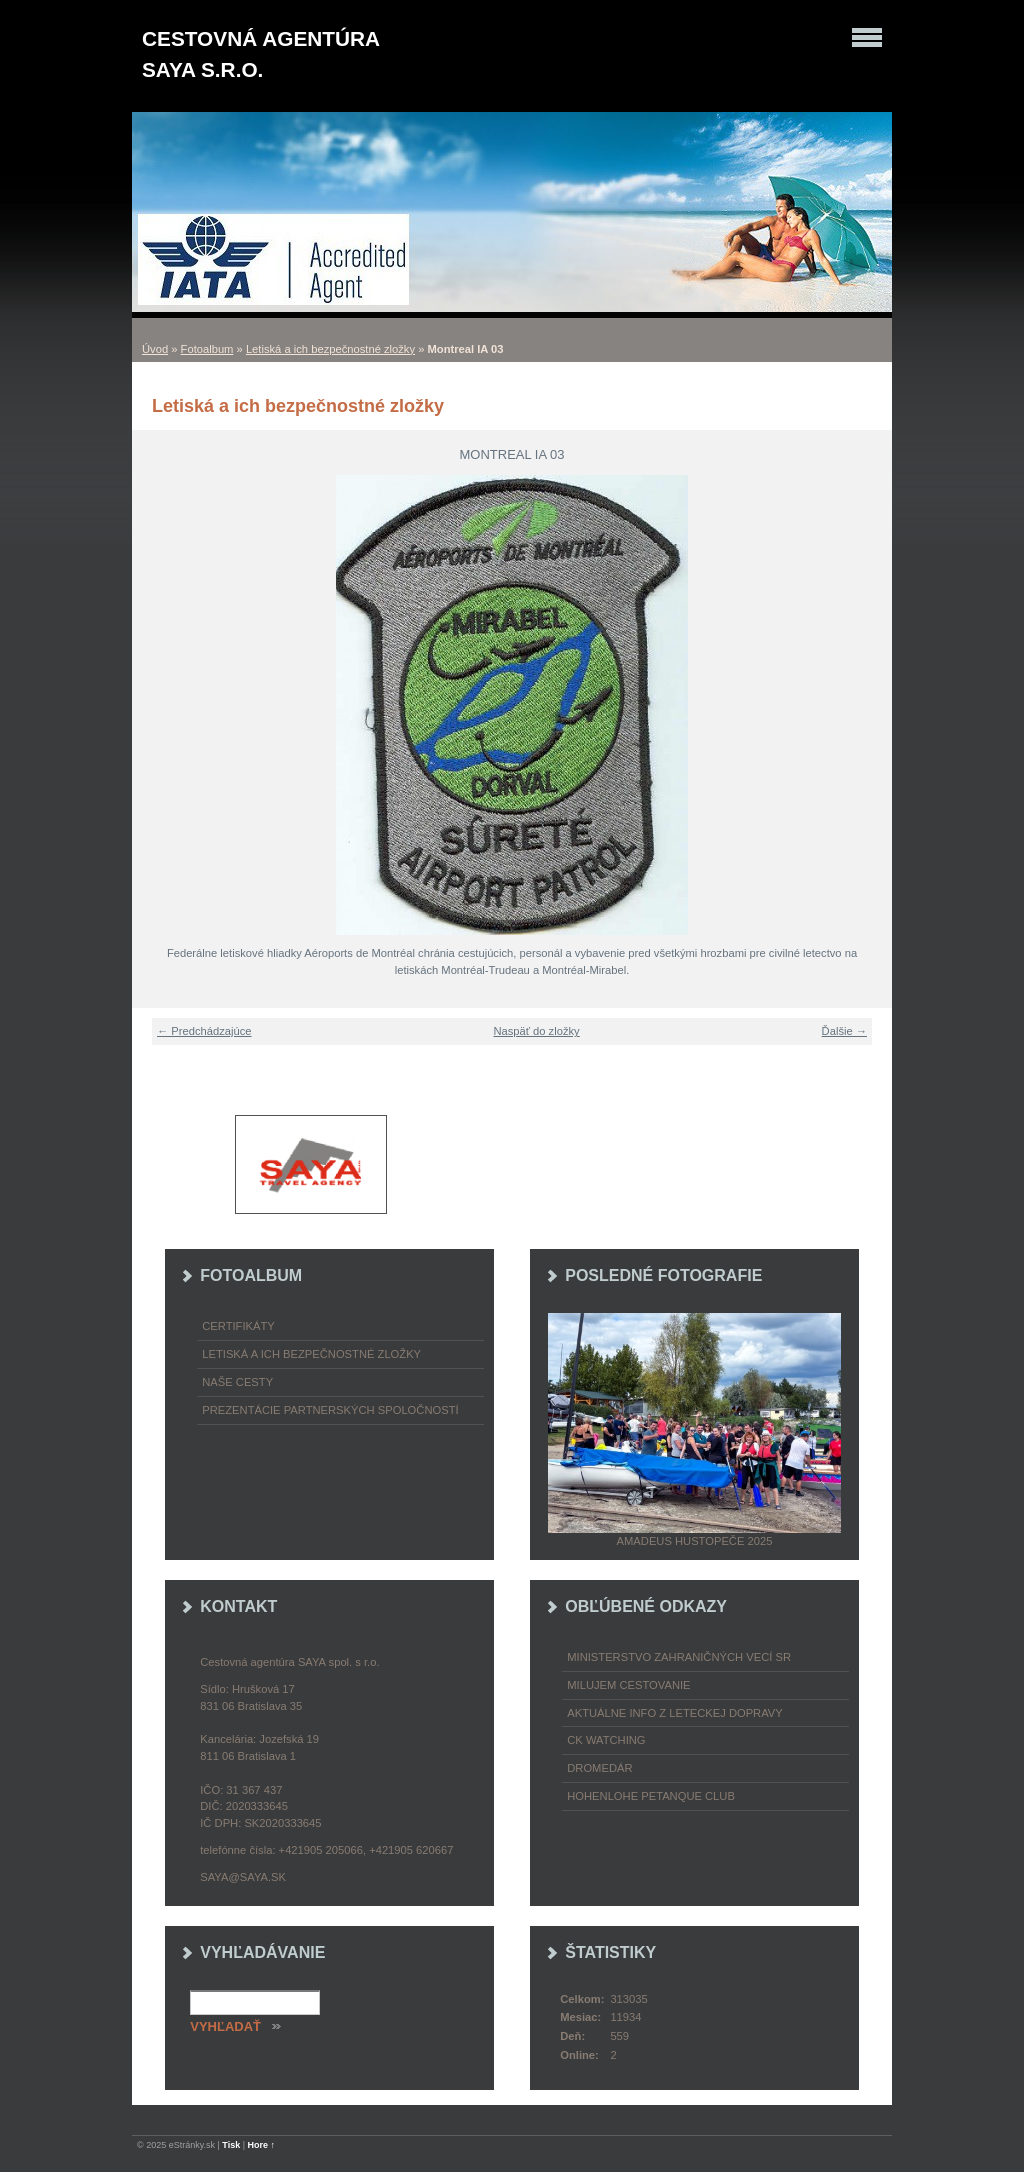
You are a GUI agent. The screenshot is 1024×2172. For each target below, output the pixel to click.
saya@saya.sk (243, 1877)
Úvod (155, 349)
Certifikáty (238, 1326)
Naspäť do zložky (536, 1031)
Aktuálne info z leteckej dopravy (675, 1713)
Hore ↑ (262, 2145)
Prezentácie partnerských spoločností (330, 1410)
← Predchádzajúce (204, 1031)
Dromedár (599, 1768)
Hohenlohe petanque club (651, 1796)
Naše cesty (237, 1382)
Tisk (231, 2145)
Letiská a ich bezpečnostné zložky (330, 349)
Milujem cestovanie (628, 1685)
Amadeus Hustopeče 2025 (695, 1541)
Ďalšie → (844, 1031)
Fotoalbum (207, 349)
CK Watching (606, 1740)
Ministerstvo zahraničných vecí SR (679, 1657)
